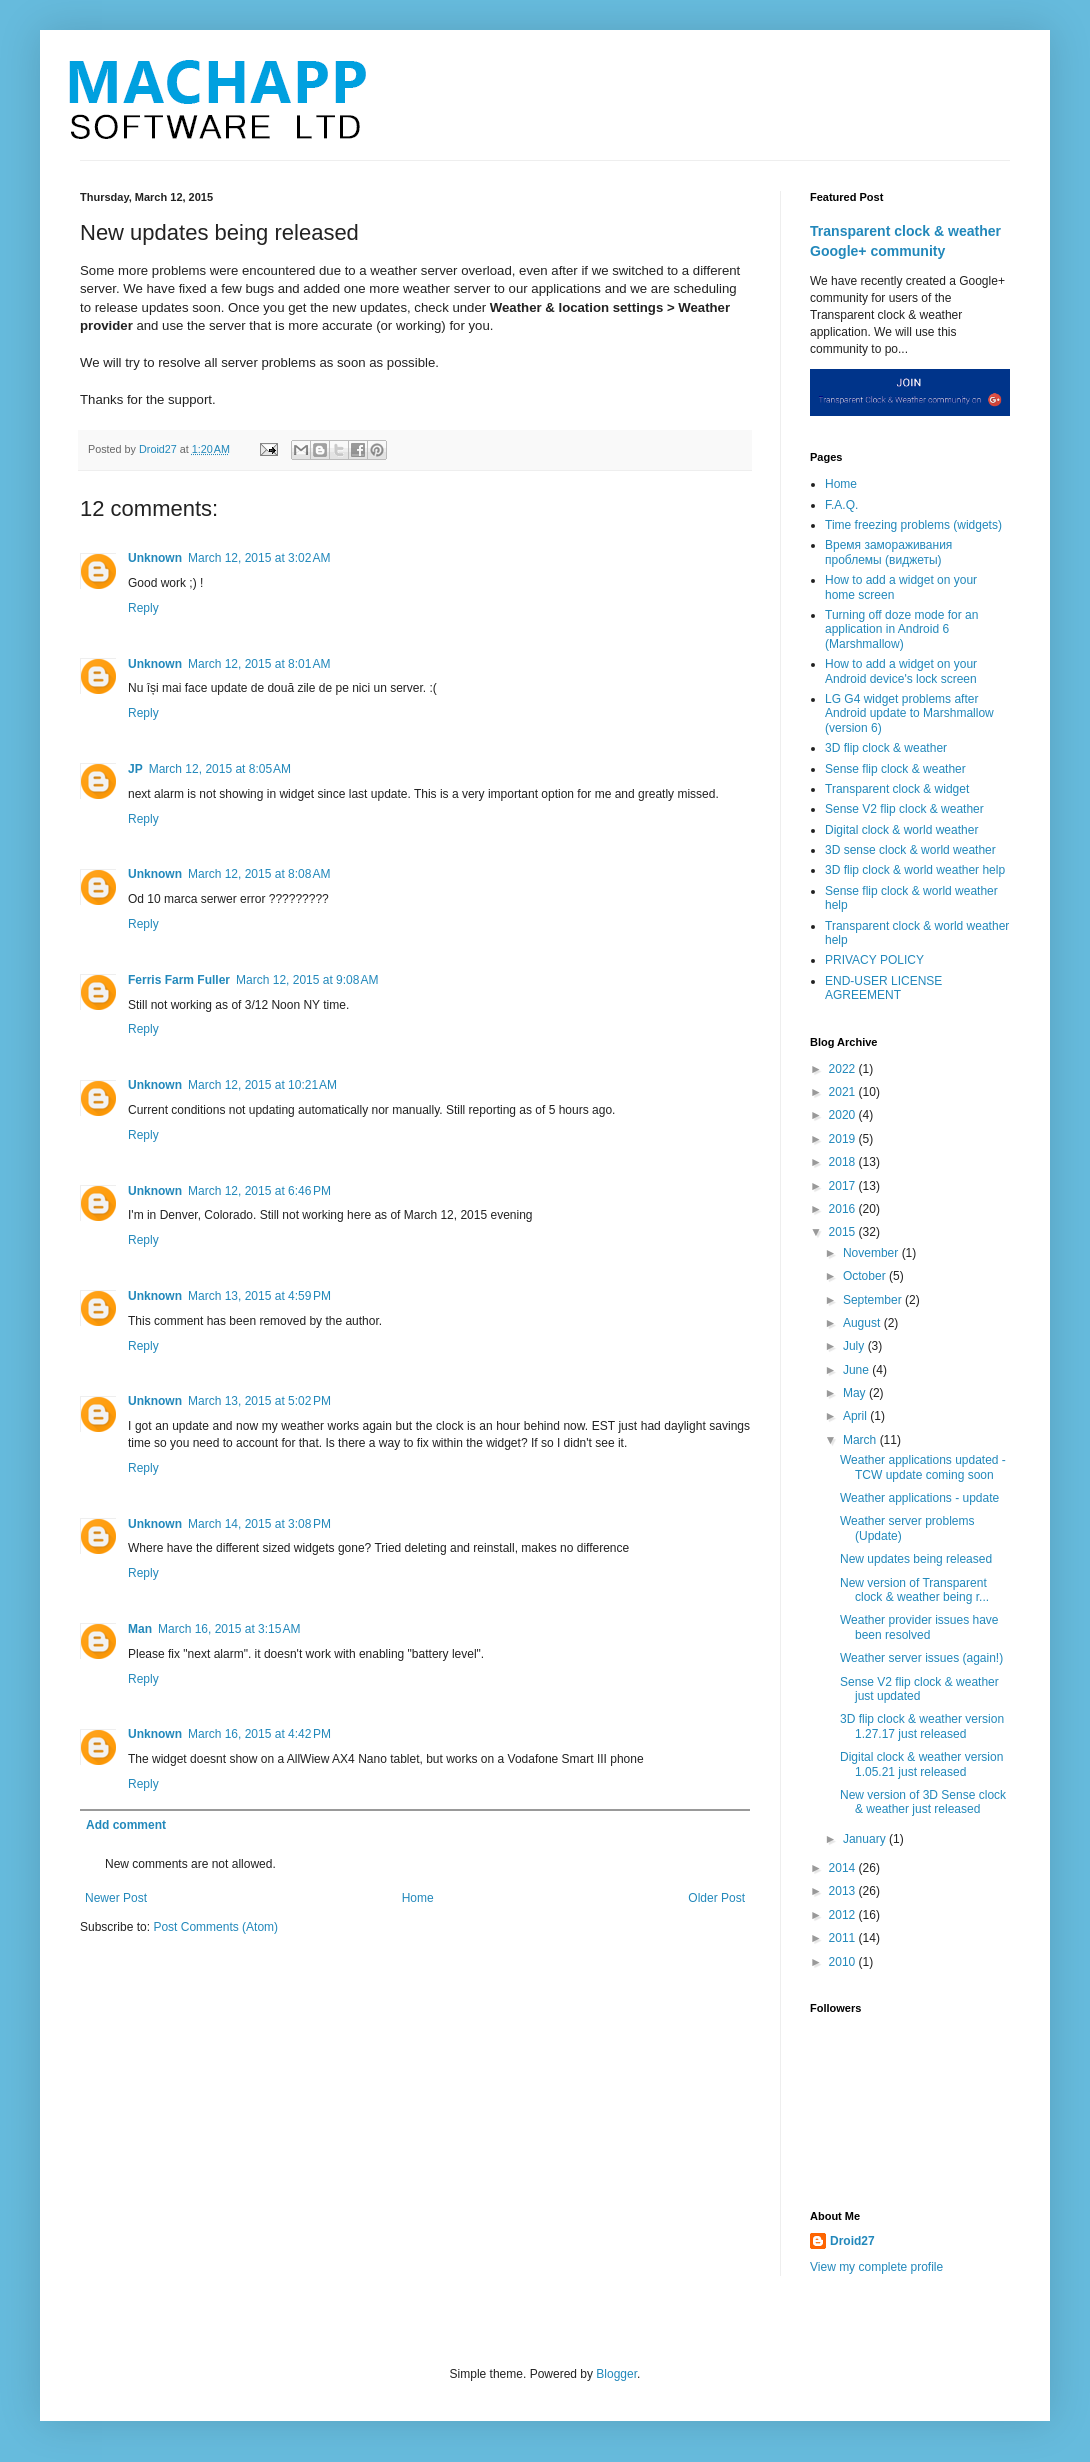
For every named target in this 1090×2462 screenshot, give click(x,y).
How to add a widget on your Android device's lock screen (901, 671)
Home (418, 1898)
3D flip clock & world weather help (915, 870)
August (863, 1323)
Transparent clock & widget (897, 789)
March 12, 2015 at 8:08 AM (259, 874)
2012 (844, 1915)
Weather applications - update (919, 1498)
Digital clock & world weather (901, 830)
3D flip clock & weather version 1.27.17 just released (922, 1726)
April (856, 1416)
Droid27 (852, 2241)
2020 (844, 1115)
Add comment (126, 1825)
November (872, 1253)
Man (140, 1629)
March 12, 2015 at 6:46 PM (259, 1191)
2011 (844, 1938)
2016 (844, 1209)
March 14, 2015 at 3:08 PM (259, 1524)
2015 (844, 1232)
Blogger (616, 2374)
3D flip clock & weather (886, 748)
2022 (844, 1069)
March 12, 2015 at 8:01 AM (259, 664)
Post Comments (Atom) (215, 1927)
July (855, 1346)
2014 (844, 1868)
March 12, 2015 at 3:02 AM (259, 558)
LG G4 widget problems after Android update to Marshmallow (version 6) (909, 713)
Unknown (155, 558)
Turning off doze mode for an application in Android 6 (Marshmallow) (901, 629)
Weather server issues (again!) (921, 1658)
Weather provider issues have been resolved (919, 1627)
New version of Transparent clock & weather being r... (914, 1590)
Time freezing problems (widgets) (913, 525)
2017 (844, 1186)
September (874, 1300)
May (856, 1393)
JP (135, 769)
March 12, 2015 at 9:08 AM (307, 980)
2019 (844, 1139)
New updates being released (916, 1559)
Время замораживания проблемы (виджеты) (888, 552)
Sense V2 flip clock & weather (904, 809)
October (866, 1276)
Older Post (716, 1898)
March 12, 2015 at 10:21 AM (262, 1085)
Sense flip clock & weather (895, 769)
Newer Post (116, 1898)
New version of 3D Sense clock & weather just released (923, 1802)
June (857, 1370)
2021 (844, 1092)
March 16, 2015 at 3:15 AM (229, 1629)
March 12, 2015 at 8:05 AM (220, 769)
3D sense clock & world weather (910, 850)
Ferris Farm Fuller (179, 980)
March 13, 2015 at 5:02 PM (259, 1401)
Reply (143, 608)
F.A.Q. (841, 505)
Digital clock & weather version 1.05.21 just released (921, 1764)
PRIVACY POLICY (874, 960)
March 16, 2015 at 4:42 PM (259, 1734)
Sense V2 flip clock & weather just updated (919, 1689)
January (866, 1839)
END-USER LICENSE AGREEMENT (883, 988)
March (861, 1440)
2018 (844, 1162)
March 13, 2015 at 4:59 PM (259, 1296)
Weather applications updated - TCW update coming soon (923, 1467)
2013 (844, 1891)
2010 (844, 1962)
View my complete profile (876, 2267)
